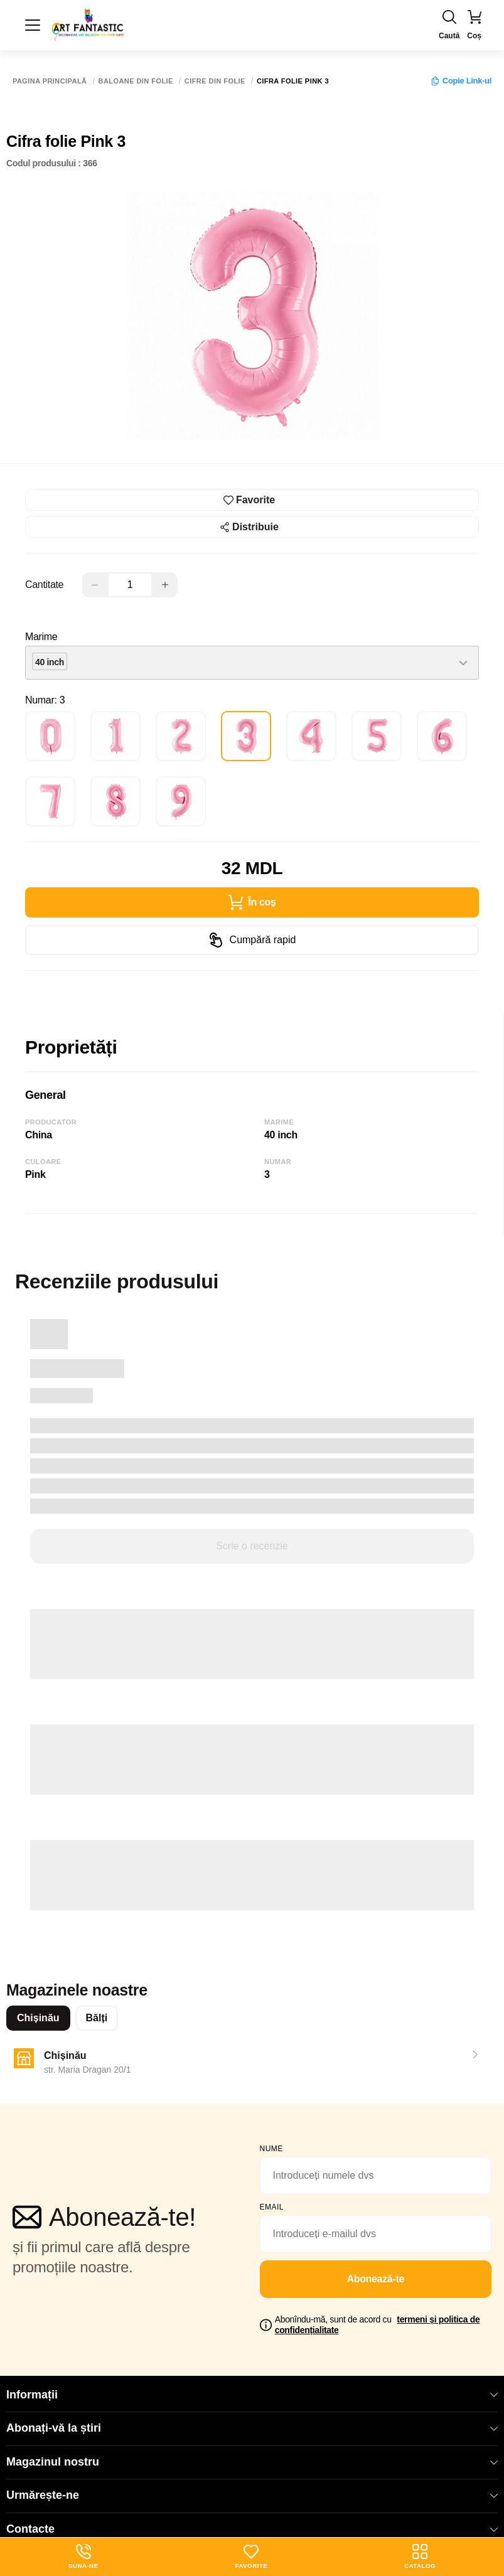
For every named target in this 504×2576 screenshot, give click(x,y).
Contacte (252, 2529)
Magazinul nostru (252, 2462)
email (272, 2207)
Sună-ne (83, 2556)
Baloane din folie (136, 81)
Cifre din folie (215, 81)
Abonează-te (375, 2279)
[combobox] (252, 663)
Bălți (97, 2017)
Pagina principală (50, 81)
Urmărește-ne (252, 2495)
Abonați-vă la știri (252, 2428)
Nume (271, 2148)
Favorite (251, 2556)
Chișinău (38, 2017)
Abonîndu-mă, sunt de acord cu (377, 2324)
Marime (41, 636)
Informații (252, 2394)
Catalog (420, 2556)
